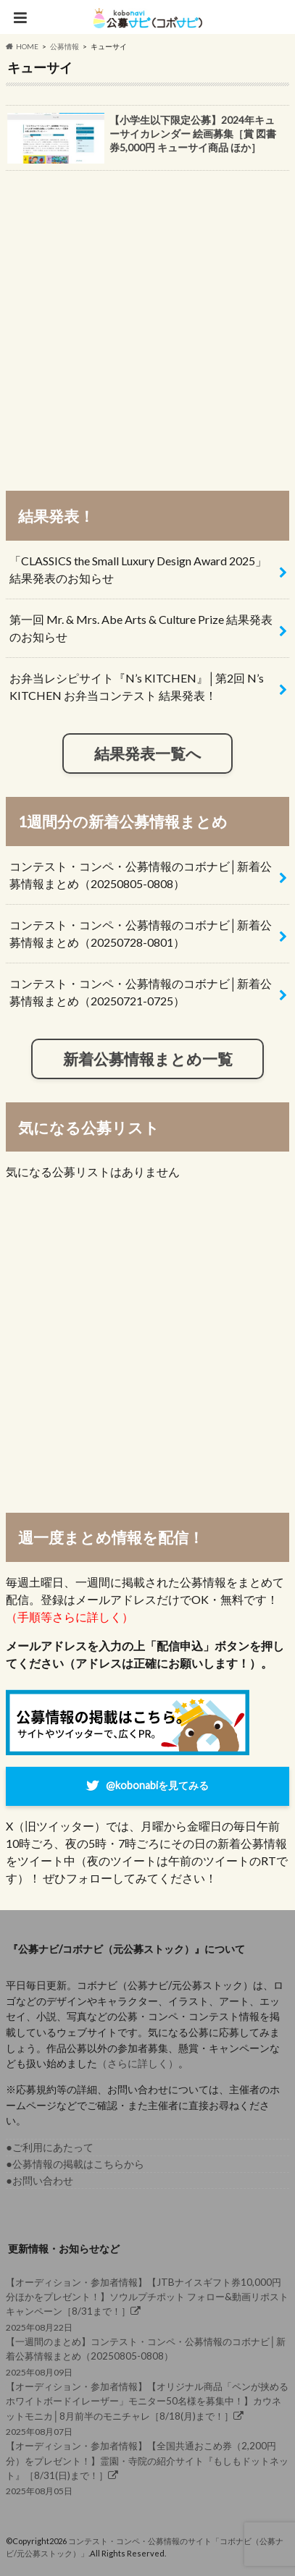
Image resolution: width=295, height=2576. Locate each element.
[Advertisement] (147, 324)
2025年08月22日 (147, 2304)
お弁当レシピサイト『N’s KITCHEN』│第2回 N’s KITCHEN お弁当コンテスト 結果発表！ (136, 686)
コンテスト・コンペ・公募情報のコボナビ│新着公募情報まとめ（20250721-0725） (140, 992)
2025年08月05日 (147, 2467)
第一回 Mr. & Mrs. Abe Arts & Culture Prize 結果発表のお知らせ (141, 627)
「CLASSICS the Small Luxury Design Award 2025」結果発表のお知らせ (138, 569)
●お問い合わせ (39, 2180)
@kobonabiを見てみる (157, 1784)
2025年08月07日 (147, 2408)
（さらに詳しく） (137, 2063)
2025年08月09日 (147, 2355)
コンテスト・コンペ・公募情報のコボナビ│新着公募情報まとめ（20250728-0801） (140, 933)
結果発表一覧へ (147, 753)
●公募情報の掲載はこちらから (75, 2164)
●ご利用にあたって (50, 2147)
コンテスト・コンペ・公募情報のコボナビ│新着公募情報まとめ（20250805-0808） (140, 874)
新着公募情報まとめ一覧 (148, 1059)
